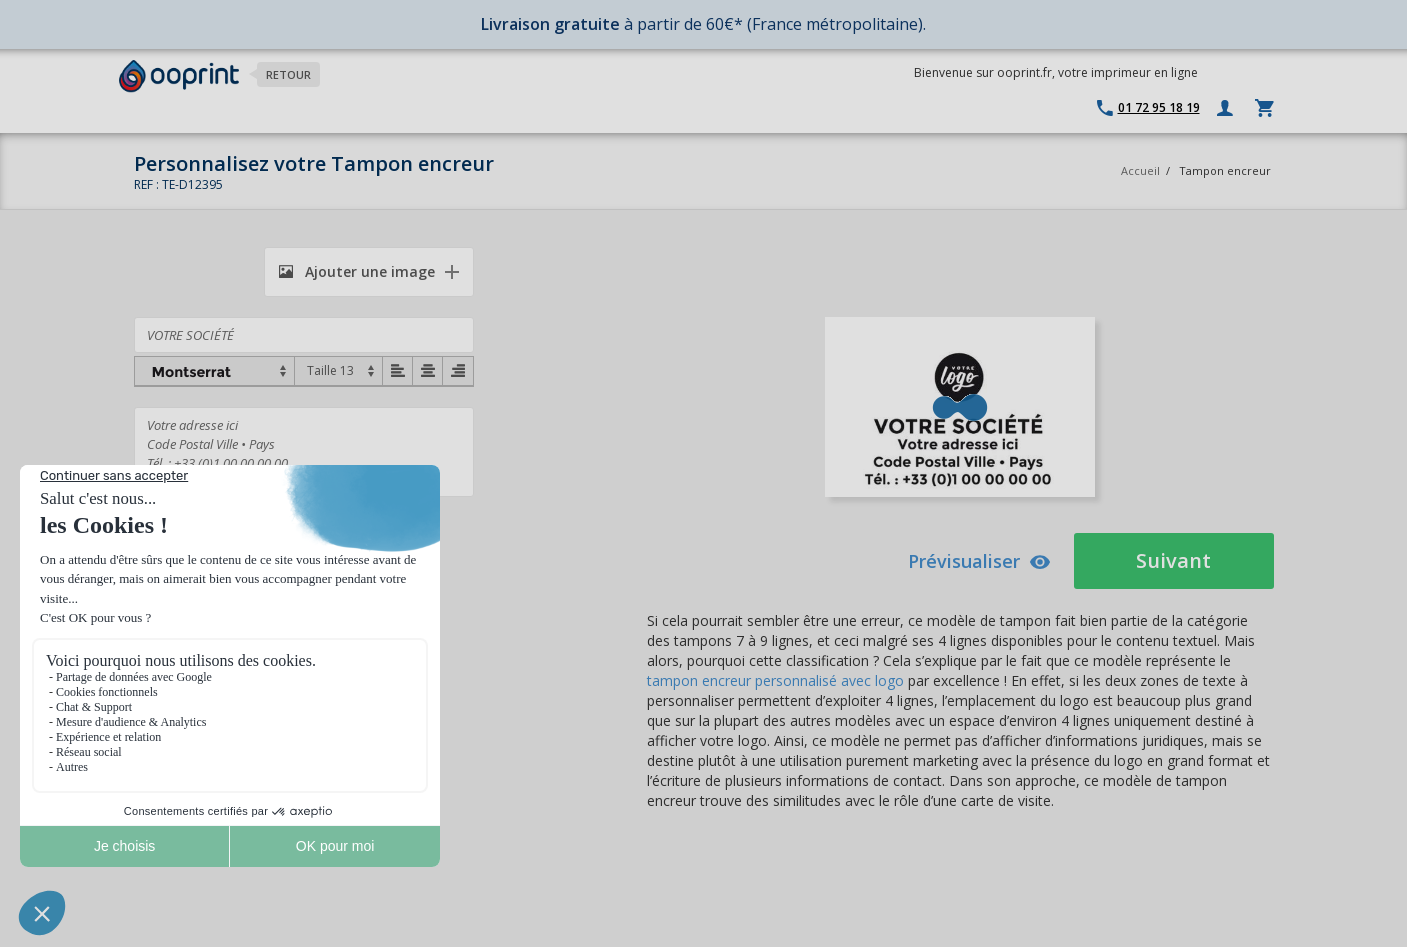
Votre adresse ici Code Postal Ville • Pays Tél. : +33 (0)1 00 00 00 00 (304, 452)
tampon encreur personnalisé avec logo (775, 680)
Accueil (1140, 170)
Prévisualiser (979, 561)
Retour (288, 74)
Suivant (1173, 560)
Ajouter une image (357, 271)
